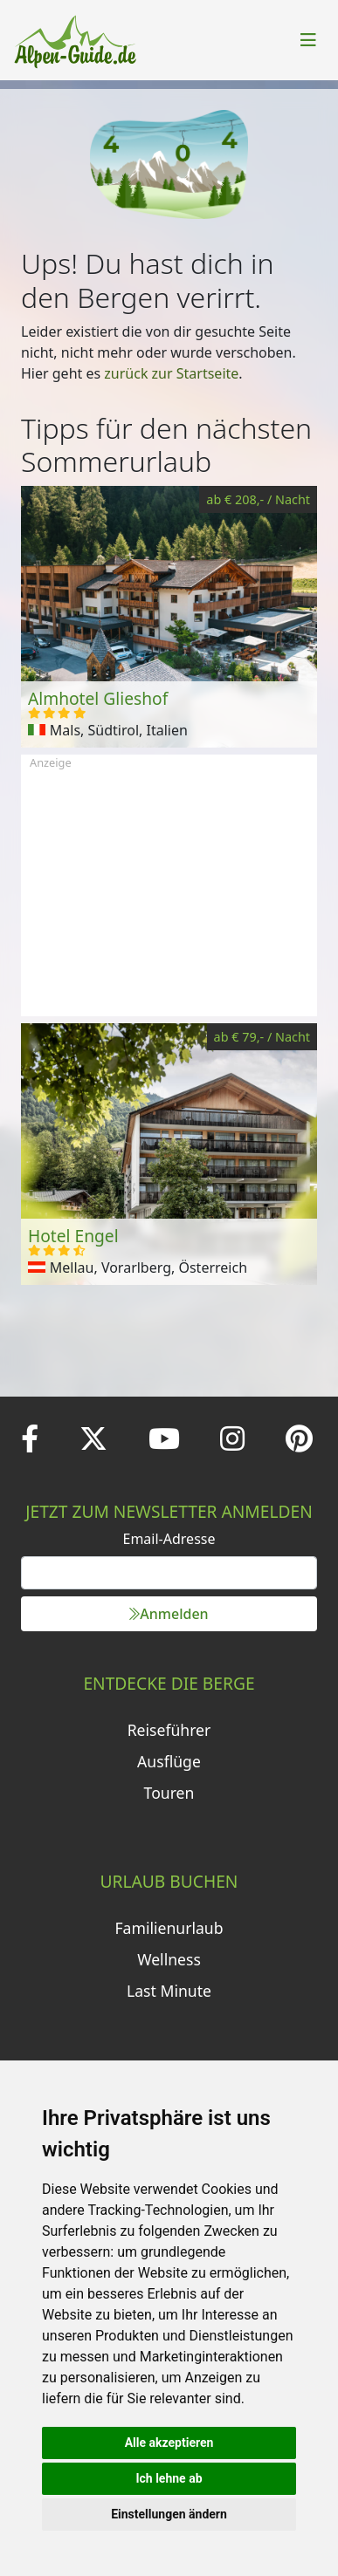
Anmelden (168, 1613)
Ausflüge (169, 1761)
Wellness (169, 1959)
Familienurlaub (168, 1927)
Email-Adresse (169, 1538)
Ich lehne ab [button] (168, 2478)
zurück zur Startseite (171, 373)
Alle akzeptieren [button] (169, 2443)
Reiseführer (169, 1729)
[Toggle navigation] (308, 40)
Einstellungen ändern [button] (169, 2514)
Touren (169, 1792)
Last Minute (169, 1990)
